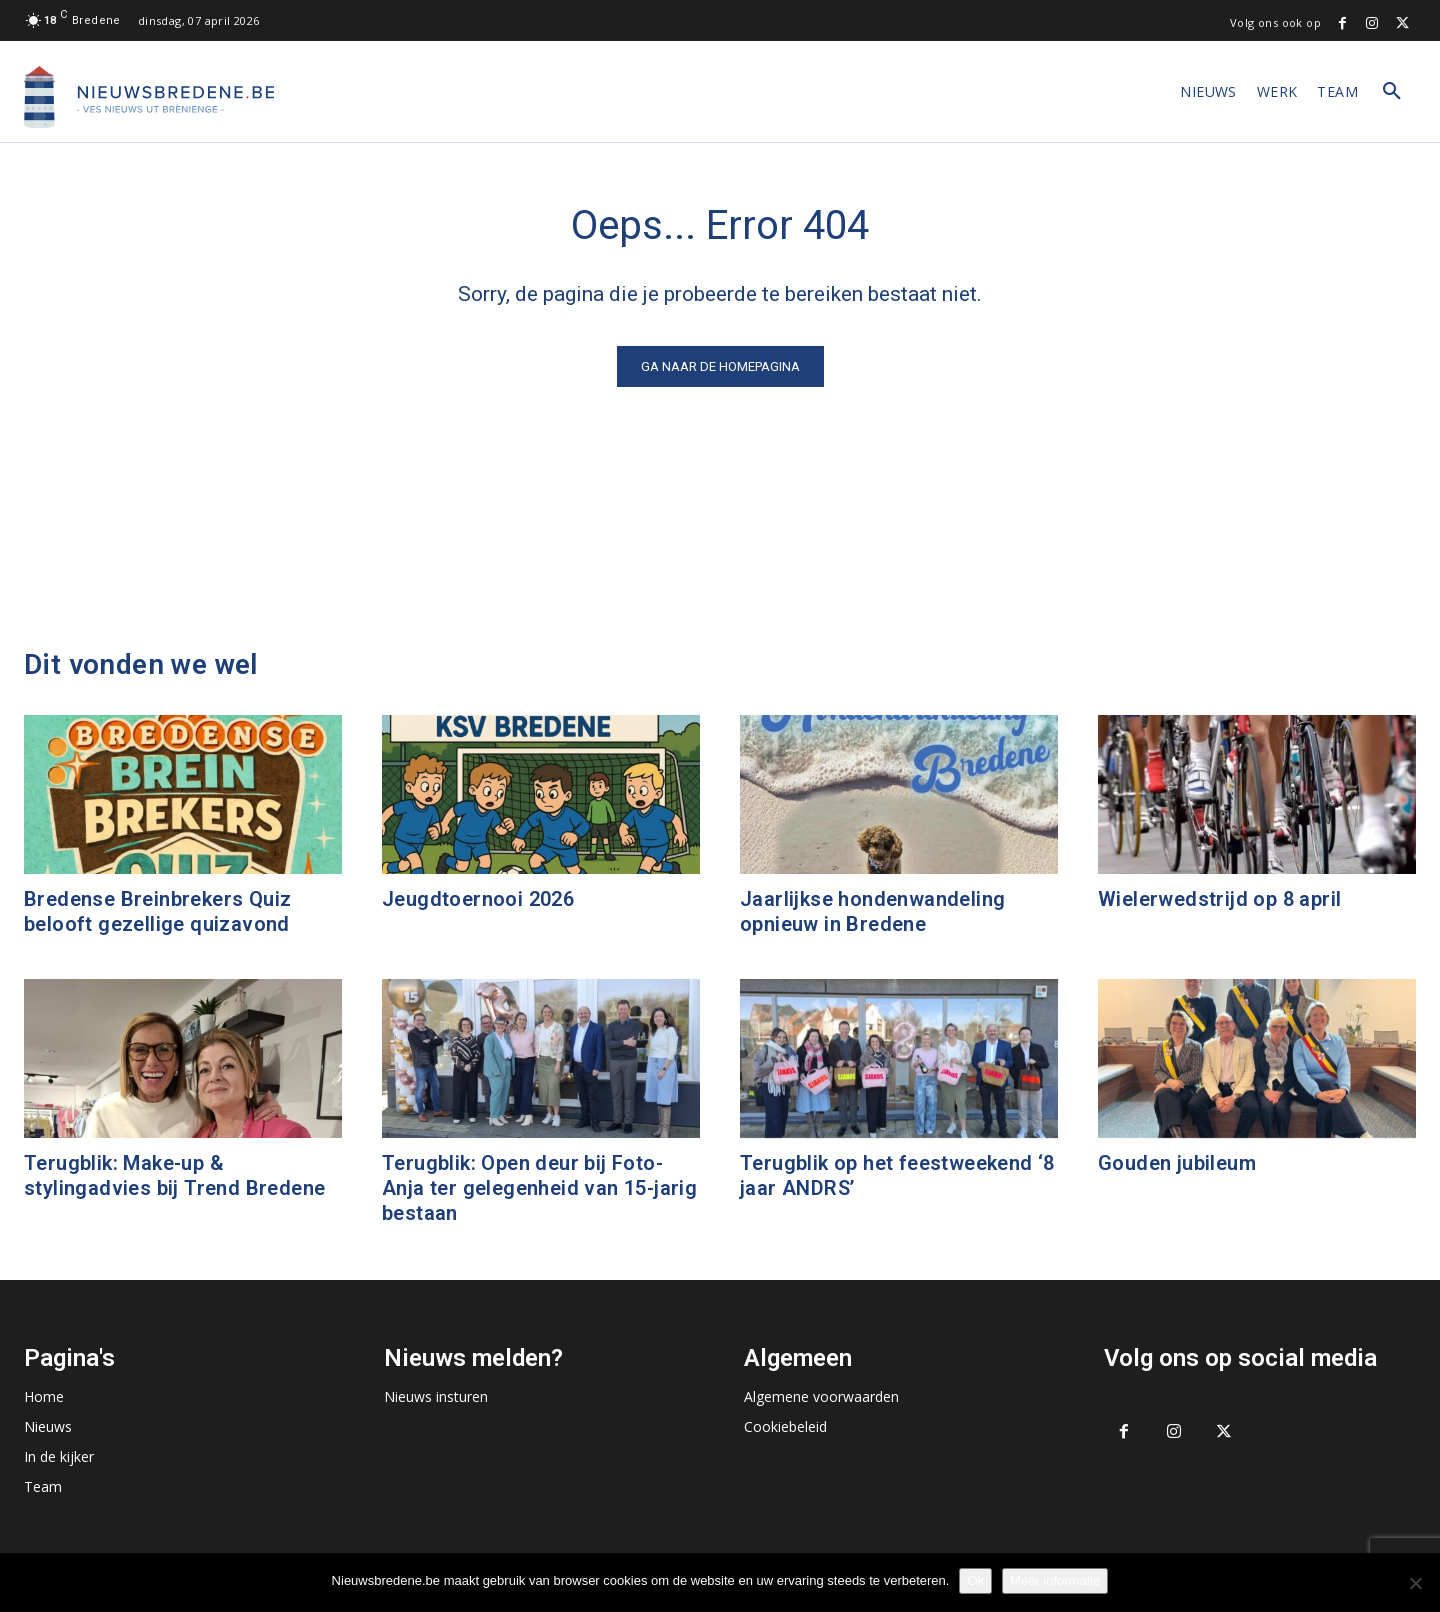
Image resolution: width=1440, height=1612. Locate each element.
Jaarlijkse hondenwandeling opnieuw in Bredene (872, 911)
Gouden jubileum (1177, 1163)
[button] (1392, 92)
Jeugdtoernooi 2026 (478, 899)
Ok (975, 1580)
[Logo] (149, 97)
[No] (1415, 1583)
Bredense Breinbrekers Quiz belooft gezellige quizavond (157, 911)
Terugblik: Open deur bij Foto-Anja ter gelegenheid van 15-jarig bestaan (539, 1188)
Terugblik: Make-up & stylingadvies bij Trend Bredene (174, 1175)
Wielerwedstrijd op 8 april (1219, 899)
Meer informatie (1055, 1580)
